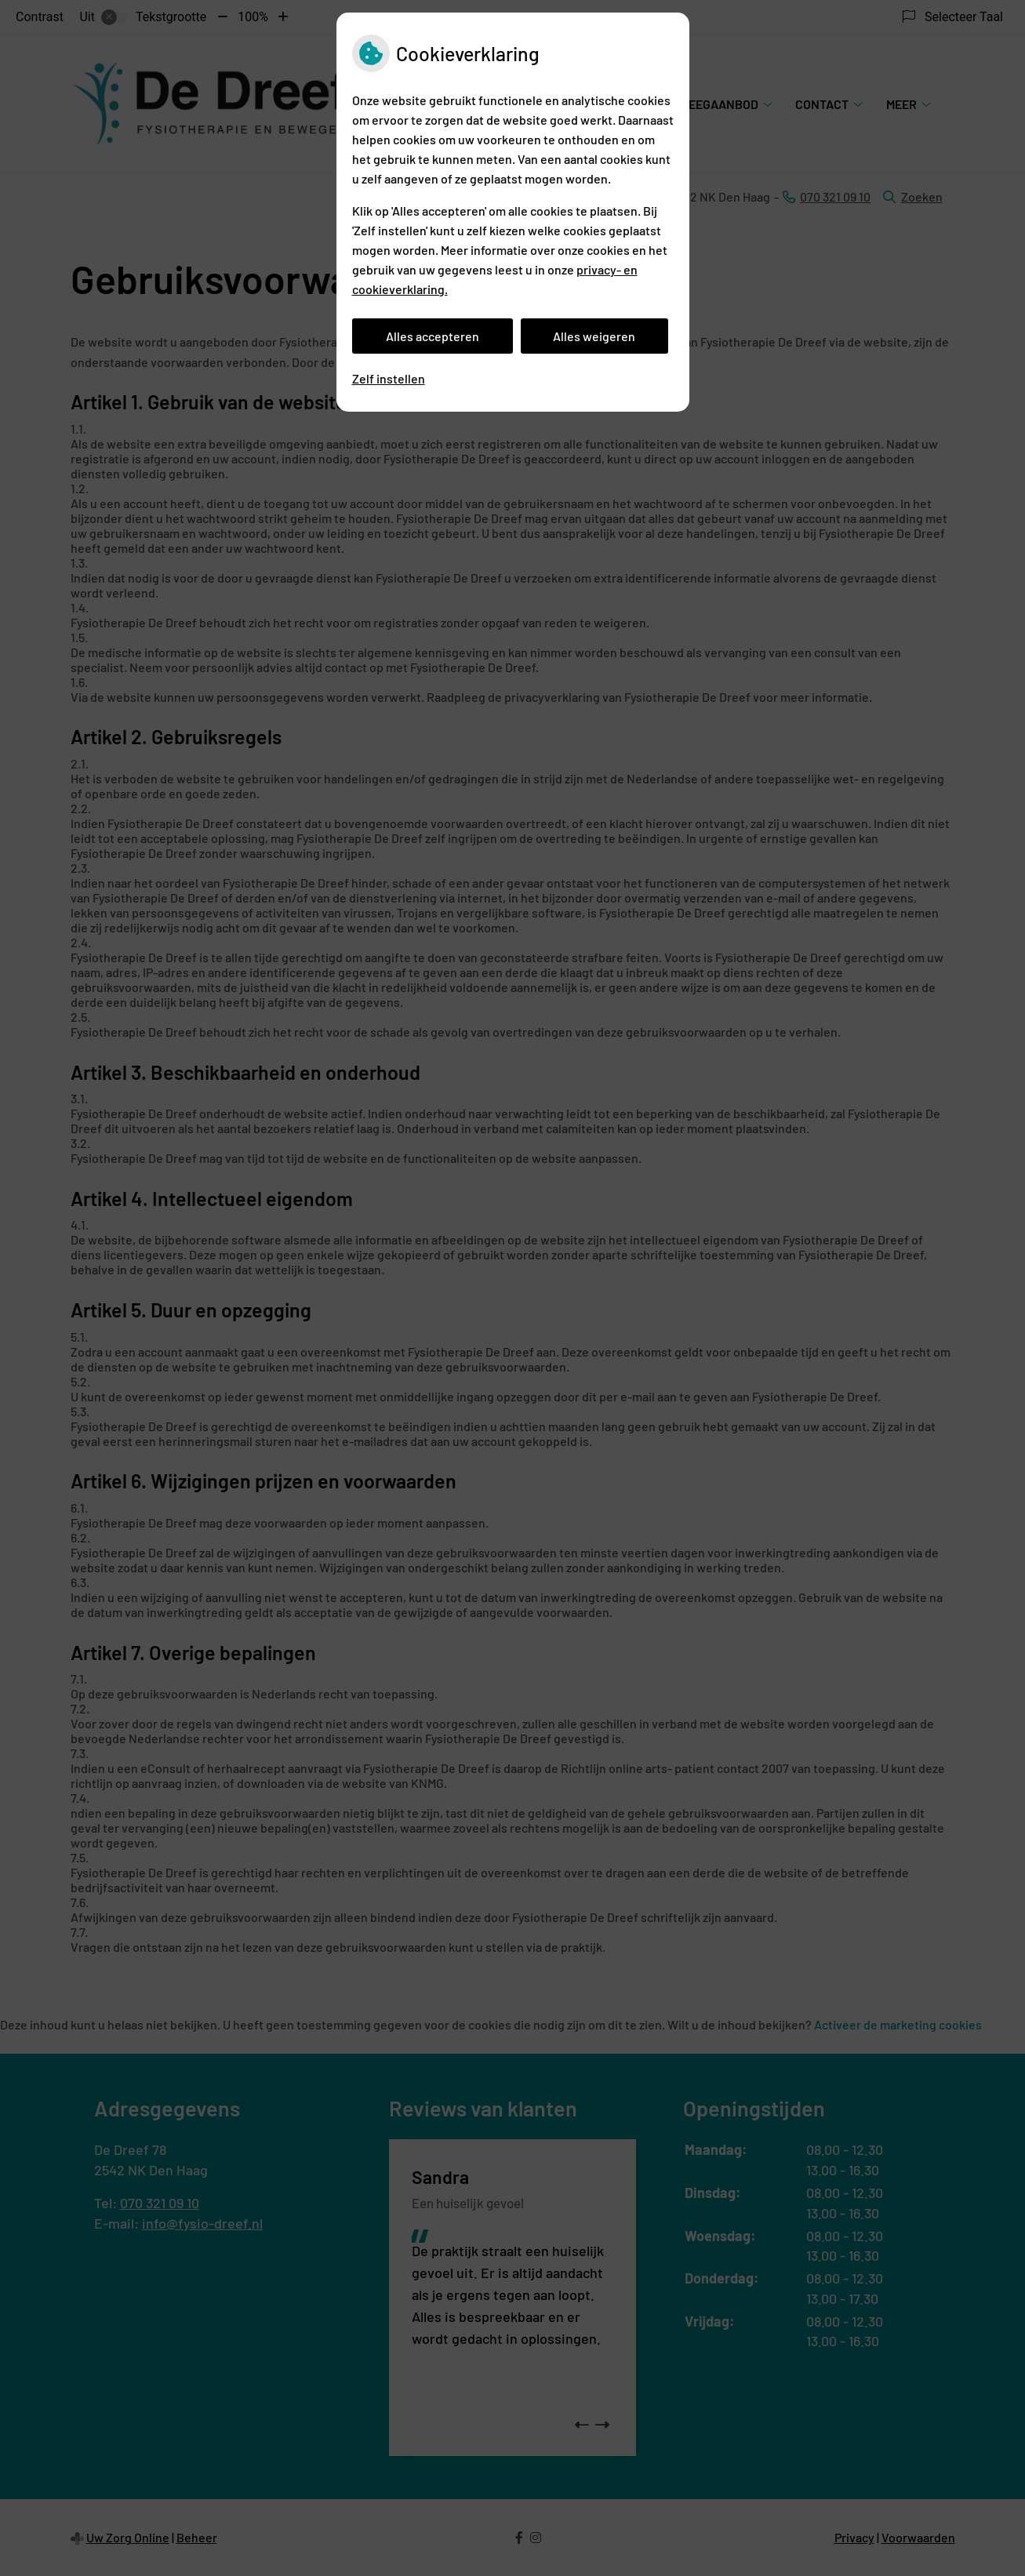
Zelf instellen (388, 378)
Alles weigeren (594, 336)
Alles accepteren (432, 336)
